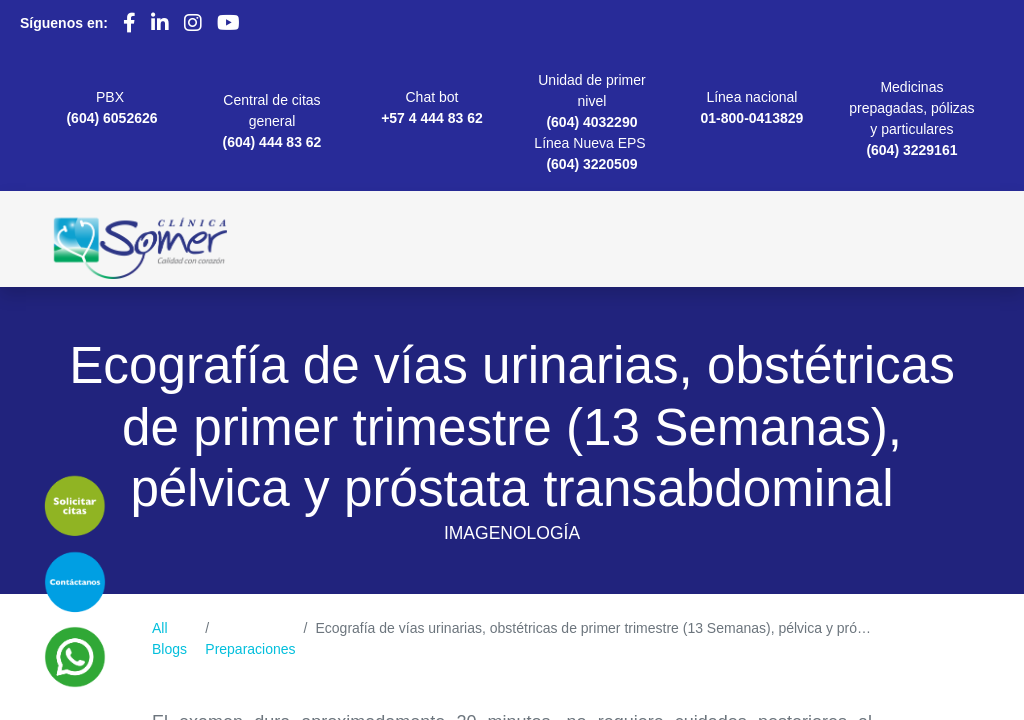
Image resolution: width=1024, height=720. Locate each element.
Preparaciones (250, 649)
